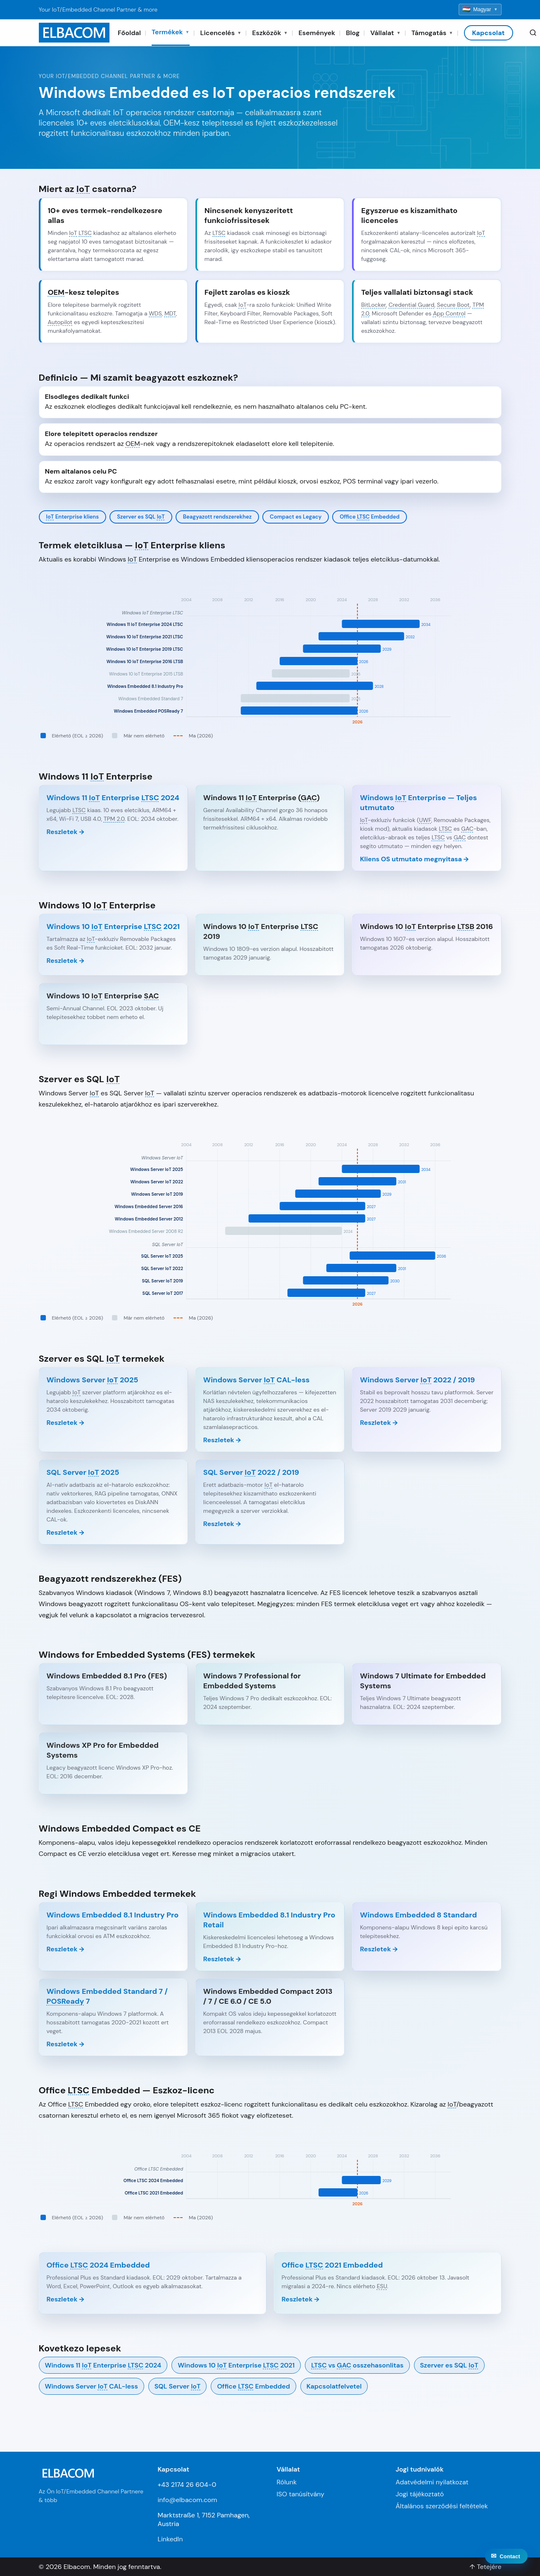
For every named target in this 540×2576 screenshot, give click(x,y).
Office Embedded (370, 516)
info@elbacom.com (187, 2499)
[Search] (533, 32)
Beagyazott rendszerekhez (217, 516)
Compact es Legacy (295, 516)
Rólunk (287, 2482)
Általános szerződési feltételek (442, 2506)
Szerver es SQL (141, 516)
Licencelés (221, 32)
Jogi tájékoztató (420, 2494)
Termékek (171, 32)
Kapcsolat (488, 32)
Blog (352, 32)
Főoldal (129, 32)
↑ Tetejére (485, 2566)
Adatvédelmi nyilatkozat (432, 2482)
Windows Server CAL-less (91, 2386)
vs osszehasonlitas (357, 2365)
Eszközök (270, 32)
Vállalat (385, 32)
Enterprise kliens (72, 516)
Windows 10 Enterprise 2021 (236, 2365)
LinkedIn (170, 2539)
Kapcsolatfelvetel (334, 2386)
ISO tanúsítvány (300, 2494)
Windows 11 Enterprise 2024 (103, 2365)
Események (316, 32)
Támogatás (432, 32)
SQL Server (178, 2386)
